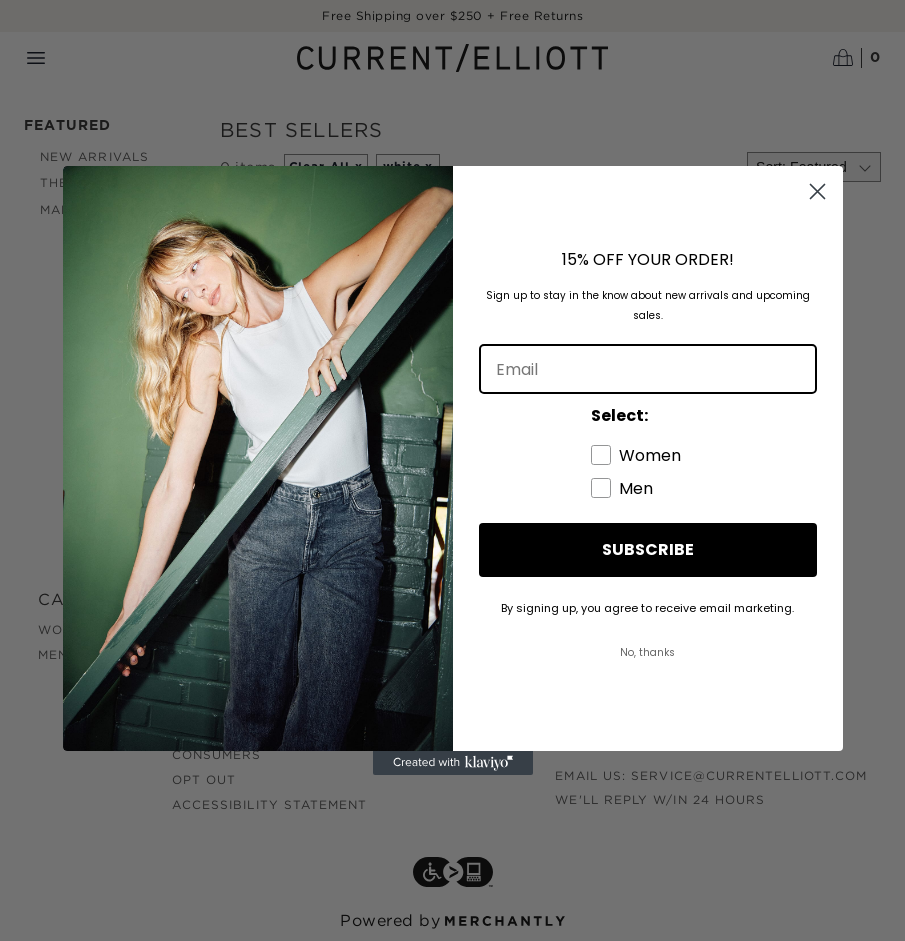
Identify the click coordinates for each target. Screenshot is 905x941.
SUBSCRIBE (648, 549)
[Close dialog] (817, 191)
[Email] (648, 369)
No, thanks (647, 652)
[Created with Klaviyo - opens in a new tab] (453, 763)
